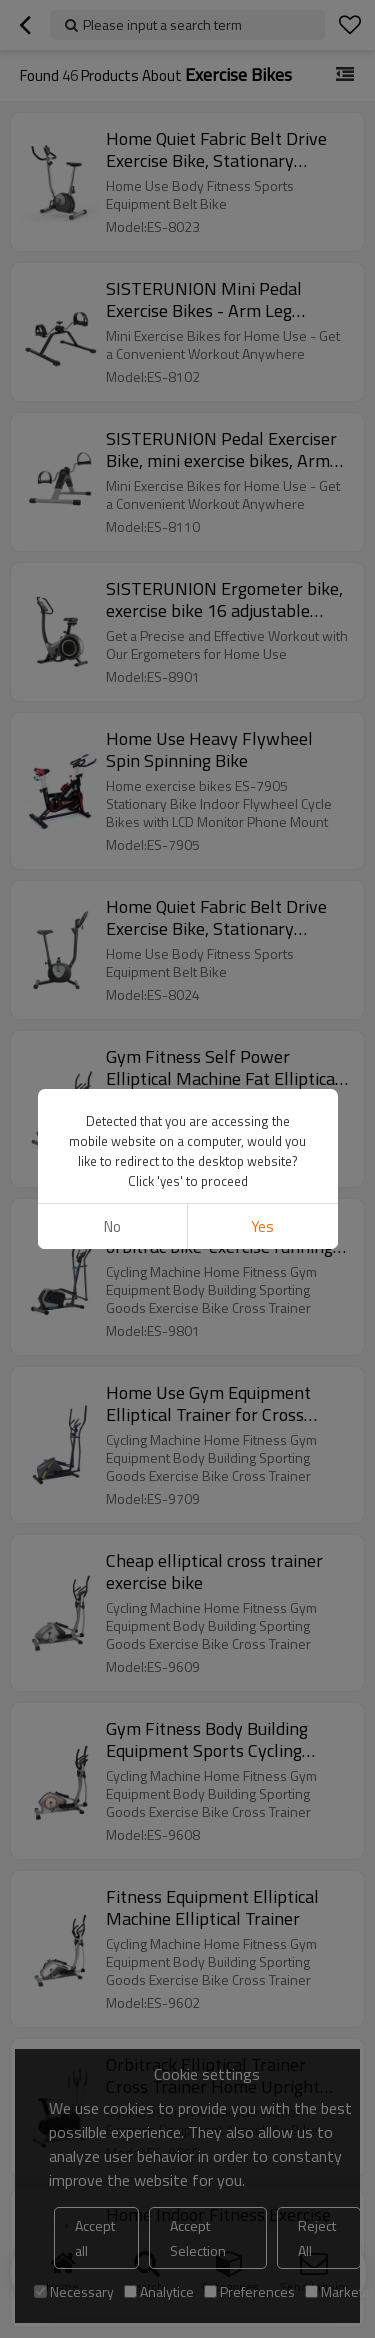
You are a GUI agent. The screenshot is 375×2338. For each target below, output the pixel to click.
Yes (262, 1226)
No (112, 1226)
